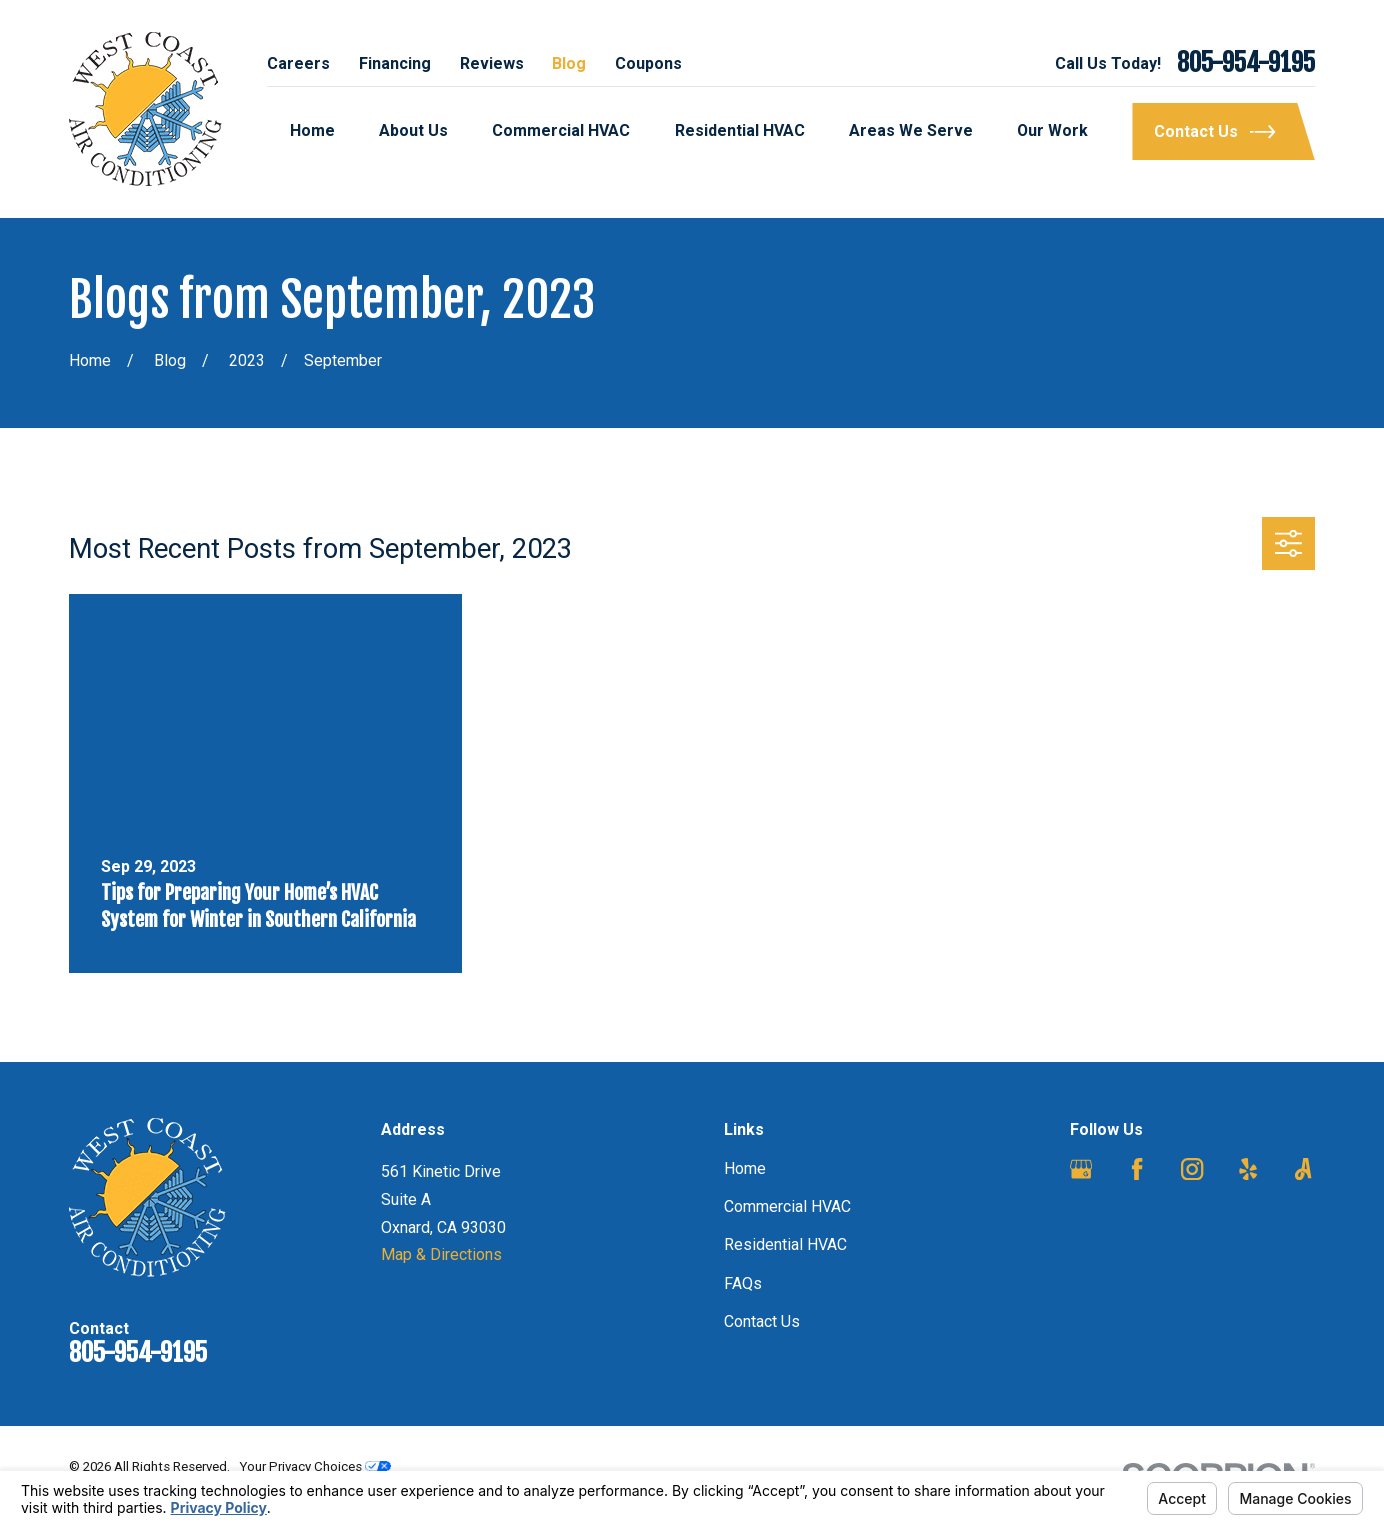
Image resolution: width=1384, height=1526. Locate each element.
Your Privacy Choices (315, 1466)
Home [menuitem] (312, 130)
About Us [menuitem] (413, 130)
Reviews (492, 63)
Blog (569, 63)
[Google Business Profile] (1081, 1169)
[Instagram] (1192, 1169)
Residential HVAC (785, 1244)
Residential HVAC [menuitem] (740, 130)
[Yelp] (1248, 1169)
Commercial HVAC (787, 1206)
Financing (395, 63)
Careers (298, 63)
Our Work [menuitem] (1052, 130)
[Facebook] (1137, 1169)
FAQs (743, 1283)
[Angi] (1303, 1169)
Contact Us (762, 1321)
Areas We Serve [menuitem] (911, 130)
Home (745, 1168)
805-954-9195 (1246, 63)
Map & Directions (441, 1254)
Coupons (648, 63)
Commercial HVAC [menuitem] (561, 130)
